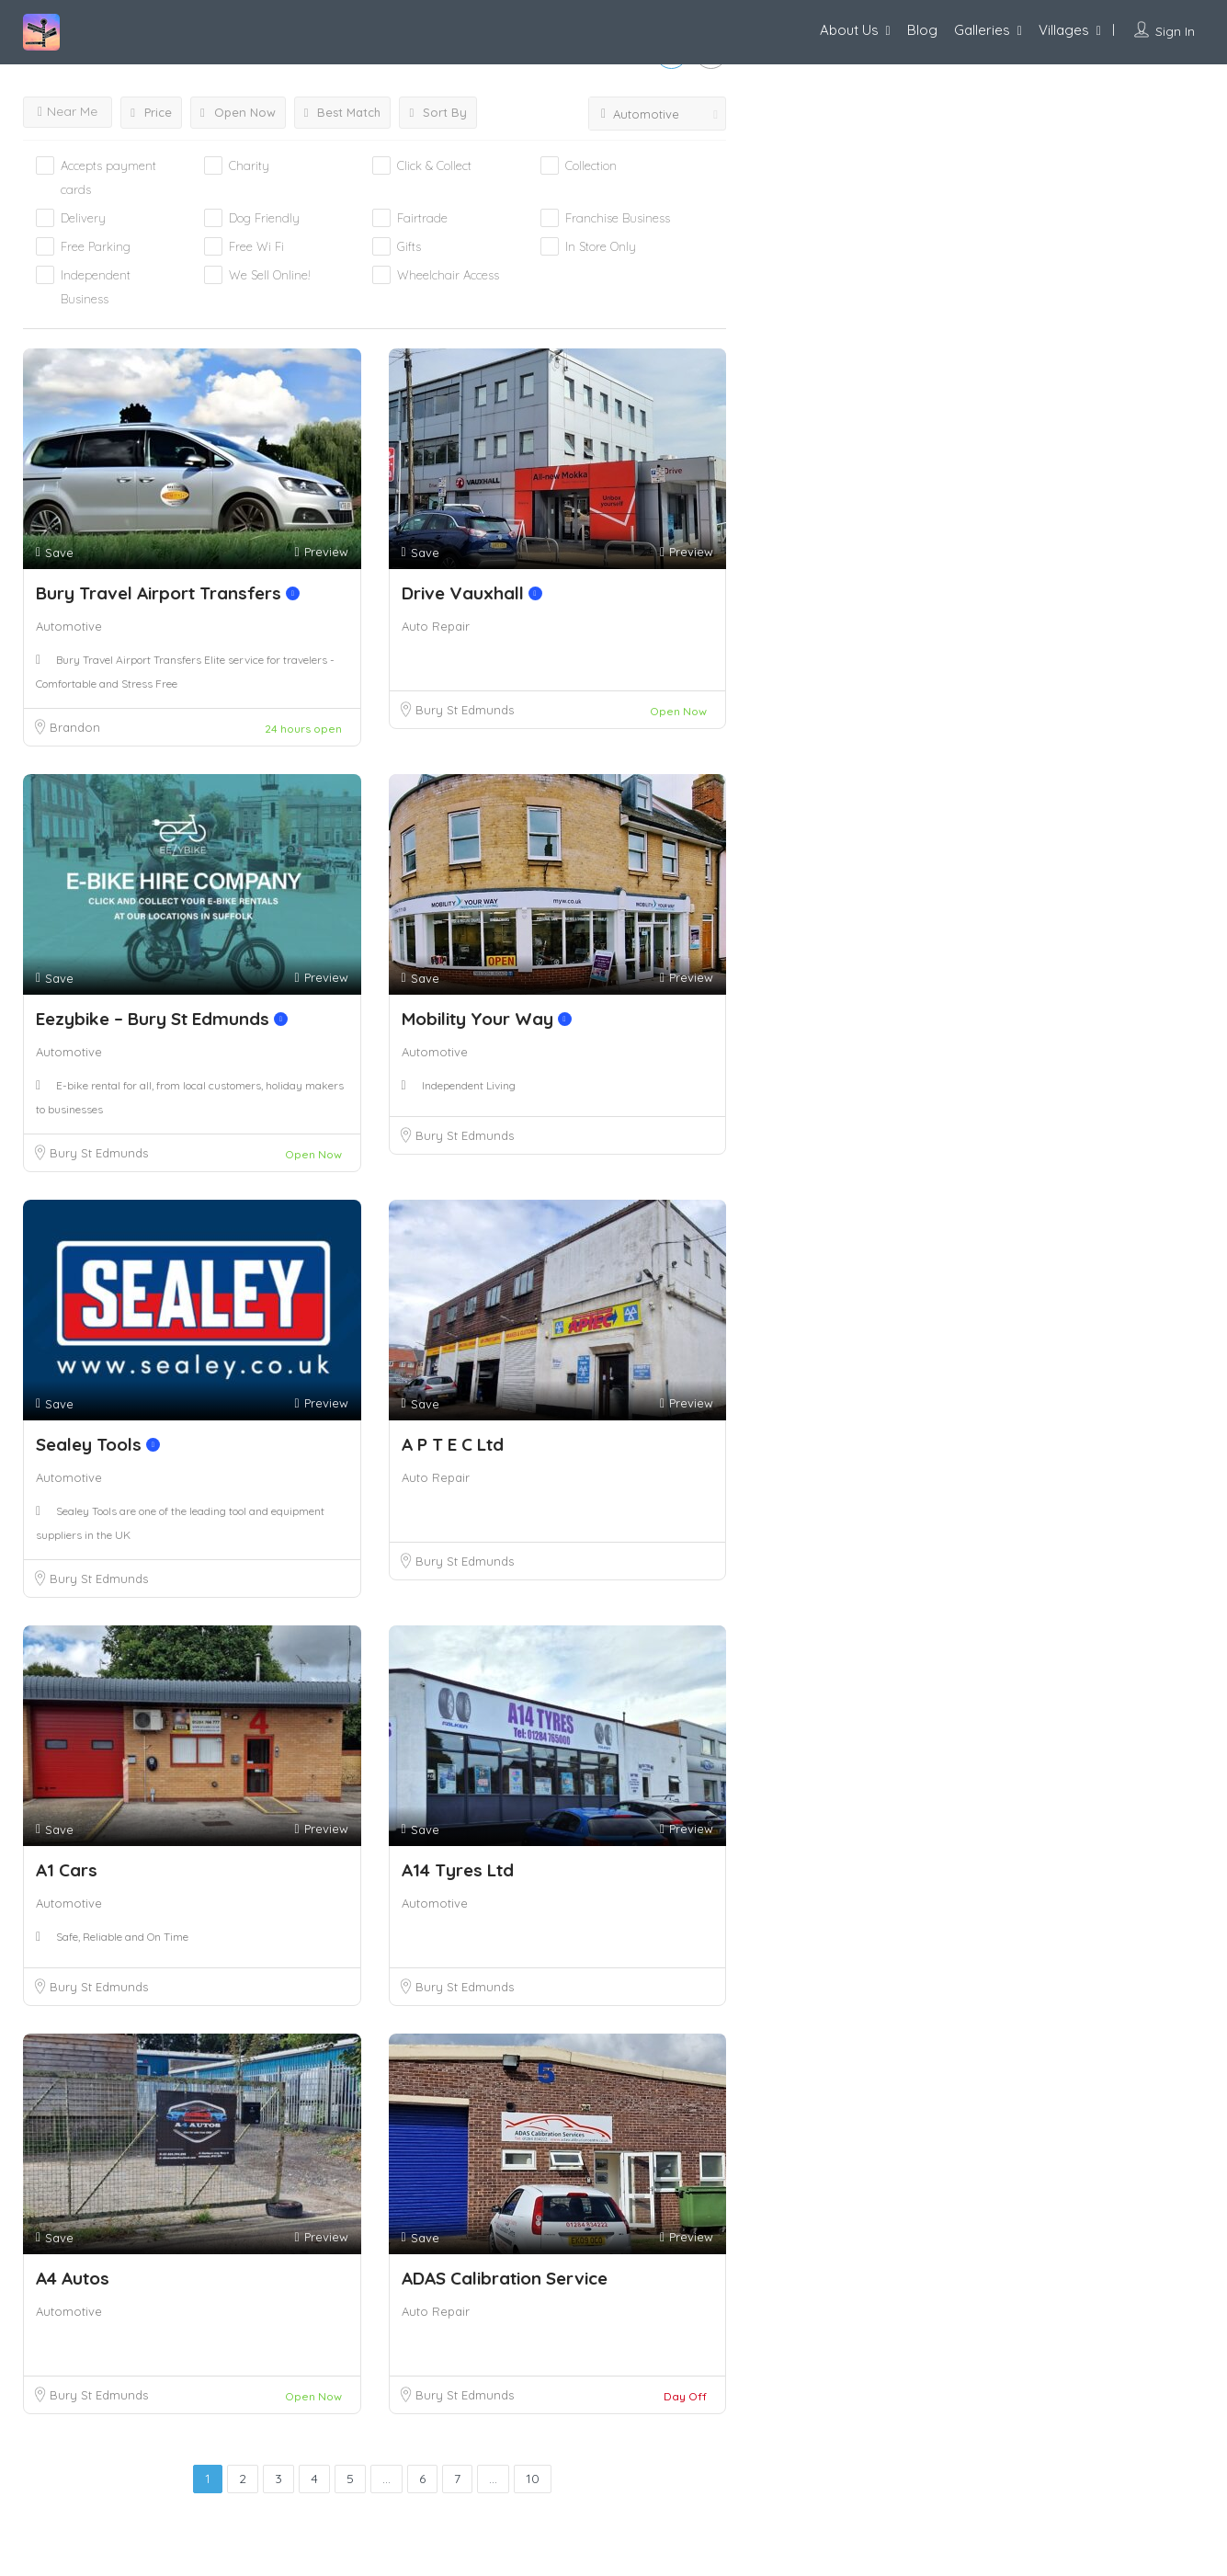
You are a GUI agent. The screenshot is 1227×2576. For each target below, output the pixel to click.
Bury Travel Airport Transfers (168, 593)
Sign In (1175, 31)
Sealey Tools (98, 1444)
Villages (1064, 30)
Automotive (69, 626)
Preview (320, 552)
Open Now (238, 112)
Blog (922, 30)
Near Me (67, 111)
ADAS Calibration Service (505, 2278)
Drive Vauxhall (472, 593)
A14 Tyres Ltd (458, 1870)
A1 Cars (66, 1870)
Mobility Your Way (487, 1019)
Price (151, 112)
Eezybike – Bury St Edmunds (162, 1019)
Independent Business (96, 287)
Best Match (342, 112)
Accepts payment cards (108, 177)
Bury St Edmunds (464, 709)
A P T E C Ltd (453, 1444)
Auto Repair (436, 626)
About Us (849, 30)
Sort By (438, 112)
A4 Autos (72, 2278)
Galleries (982, 30)
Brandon (75, 727)
